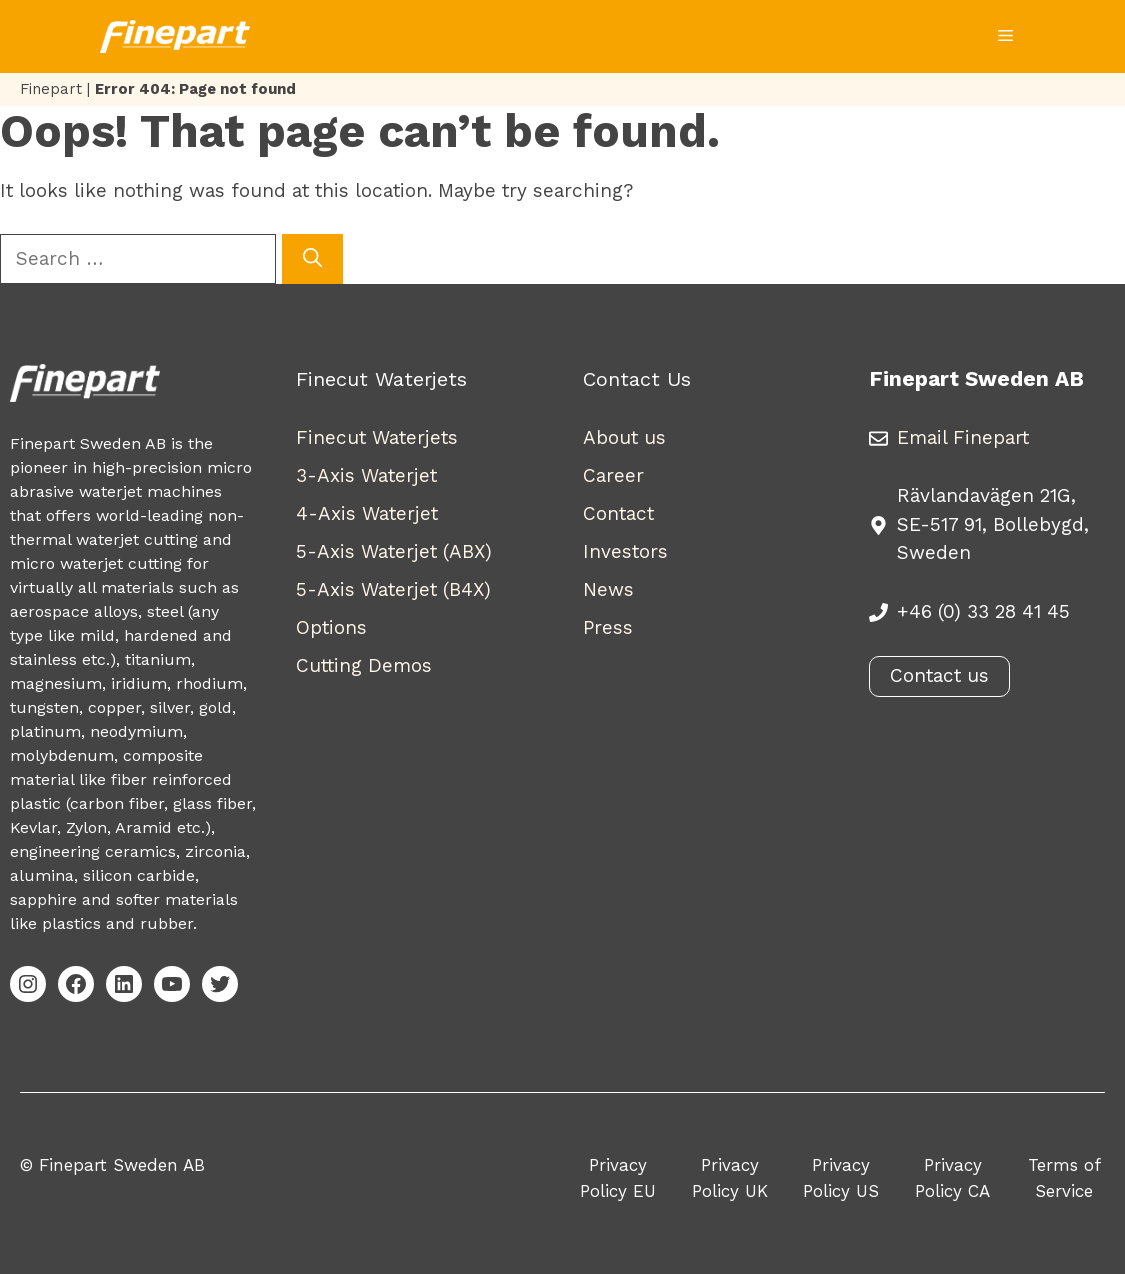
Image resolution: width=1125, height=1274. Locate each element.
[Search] (312, 259)
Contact (618, 513)
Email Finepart (963, 437)
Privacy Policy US (841, 1178)
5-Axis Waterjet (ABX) (394, 551)
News (608, 589)
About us (624, 437)
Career (613, 475)
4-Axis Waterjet (367, 513)
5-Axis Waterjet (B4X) (393, 589)
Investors (625, 551)
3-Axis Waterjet (366, 475)
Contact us (939, 675)
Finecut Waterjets (377, 437)
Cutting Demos (364, 665)
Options (331, 627)
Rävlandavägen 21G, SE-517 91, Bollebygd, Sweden (993, 524)
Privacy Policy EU (618, 1178)
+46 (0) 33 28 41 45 (983, 611)
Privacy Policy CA (952, 1178)
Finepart (51, 89)
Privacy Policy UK (730, 1178)
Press (608, 627)
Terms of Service (1064, 1178)
